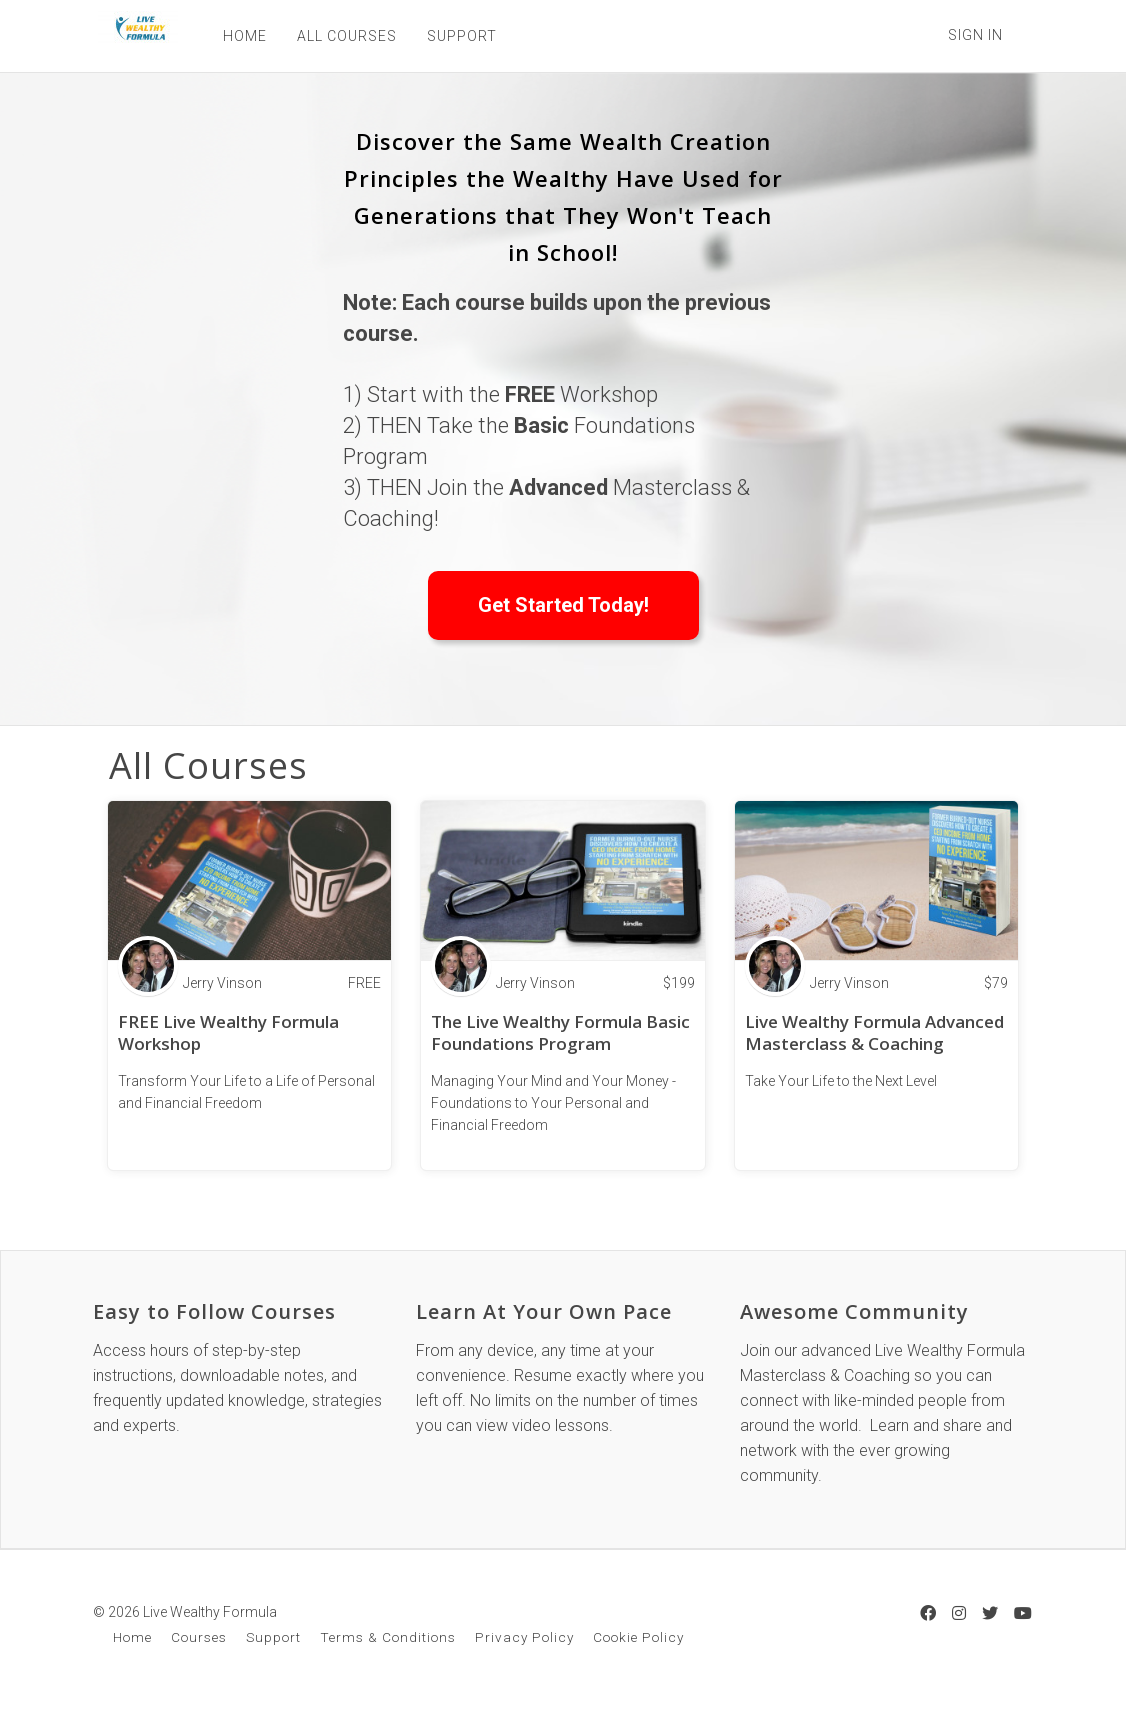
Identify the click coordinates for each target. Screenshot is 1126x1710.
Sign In (975, 35)
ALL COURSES (342, 36)
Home (132, 1637)
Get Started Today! (563, 605)
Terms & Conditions (388, 1637)
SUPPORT (457, 36)
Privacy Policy (524, 1637)
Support (273, 1637)
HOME (240, 36)
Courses (199, 1637)
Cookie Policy (638, 1637)
